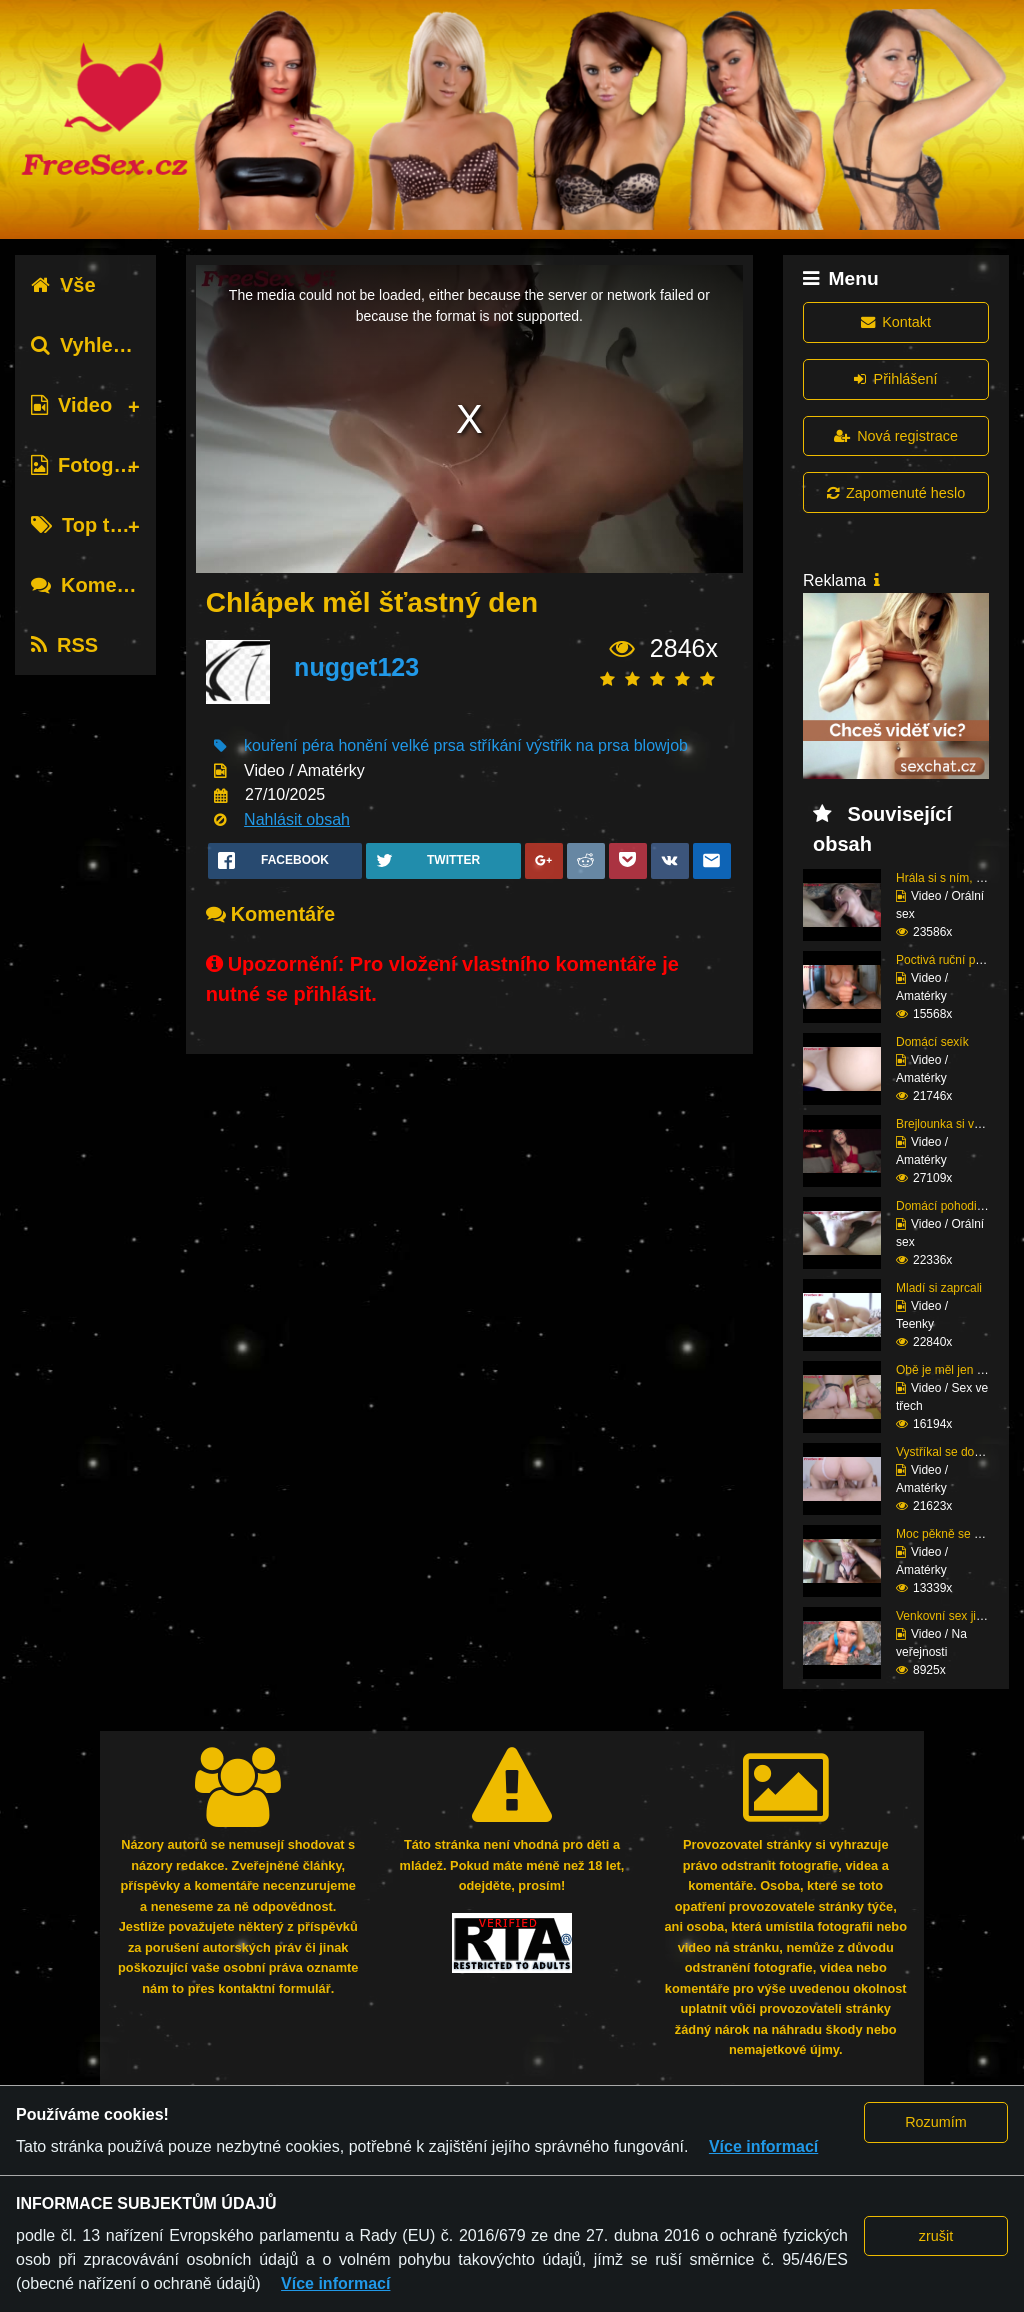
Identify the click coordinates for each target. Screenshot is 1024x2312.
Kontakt (896, 322)
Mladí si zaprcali (939, 1288)
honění (362, 745)
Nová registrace (896, 436)
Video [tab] (71, 405)
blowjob (661, 745)
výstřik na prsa (577, 745)
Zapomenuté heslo (896, 493)
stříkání (495, 745)
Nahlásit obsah (297, 819)
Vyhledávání (103, 345)
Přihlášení (895, 379)
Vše (63, 285)
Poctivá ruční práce (947, 960)
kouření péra (289, 745)
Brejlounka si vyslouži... (958, 1124)
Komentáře (98, 585)
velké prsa (428, 745)
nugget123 (356, 667)
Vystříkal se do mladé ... (960, 1452)
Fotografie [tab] (93, 465)
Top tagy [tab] (87, 525)
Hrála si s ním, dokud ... (959, 878)
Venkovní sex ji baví (949, 1616)
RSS (64, 645)
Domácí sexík (932, 1042)
